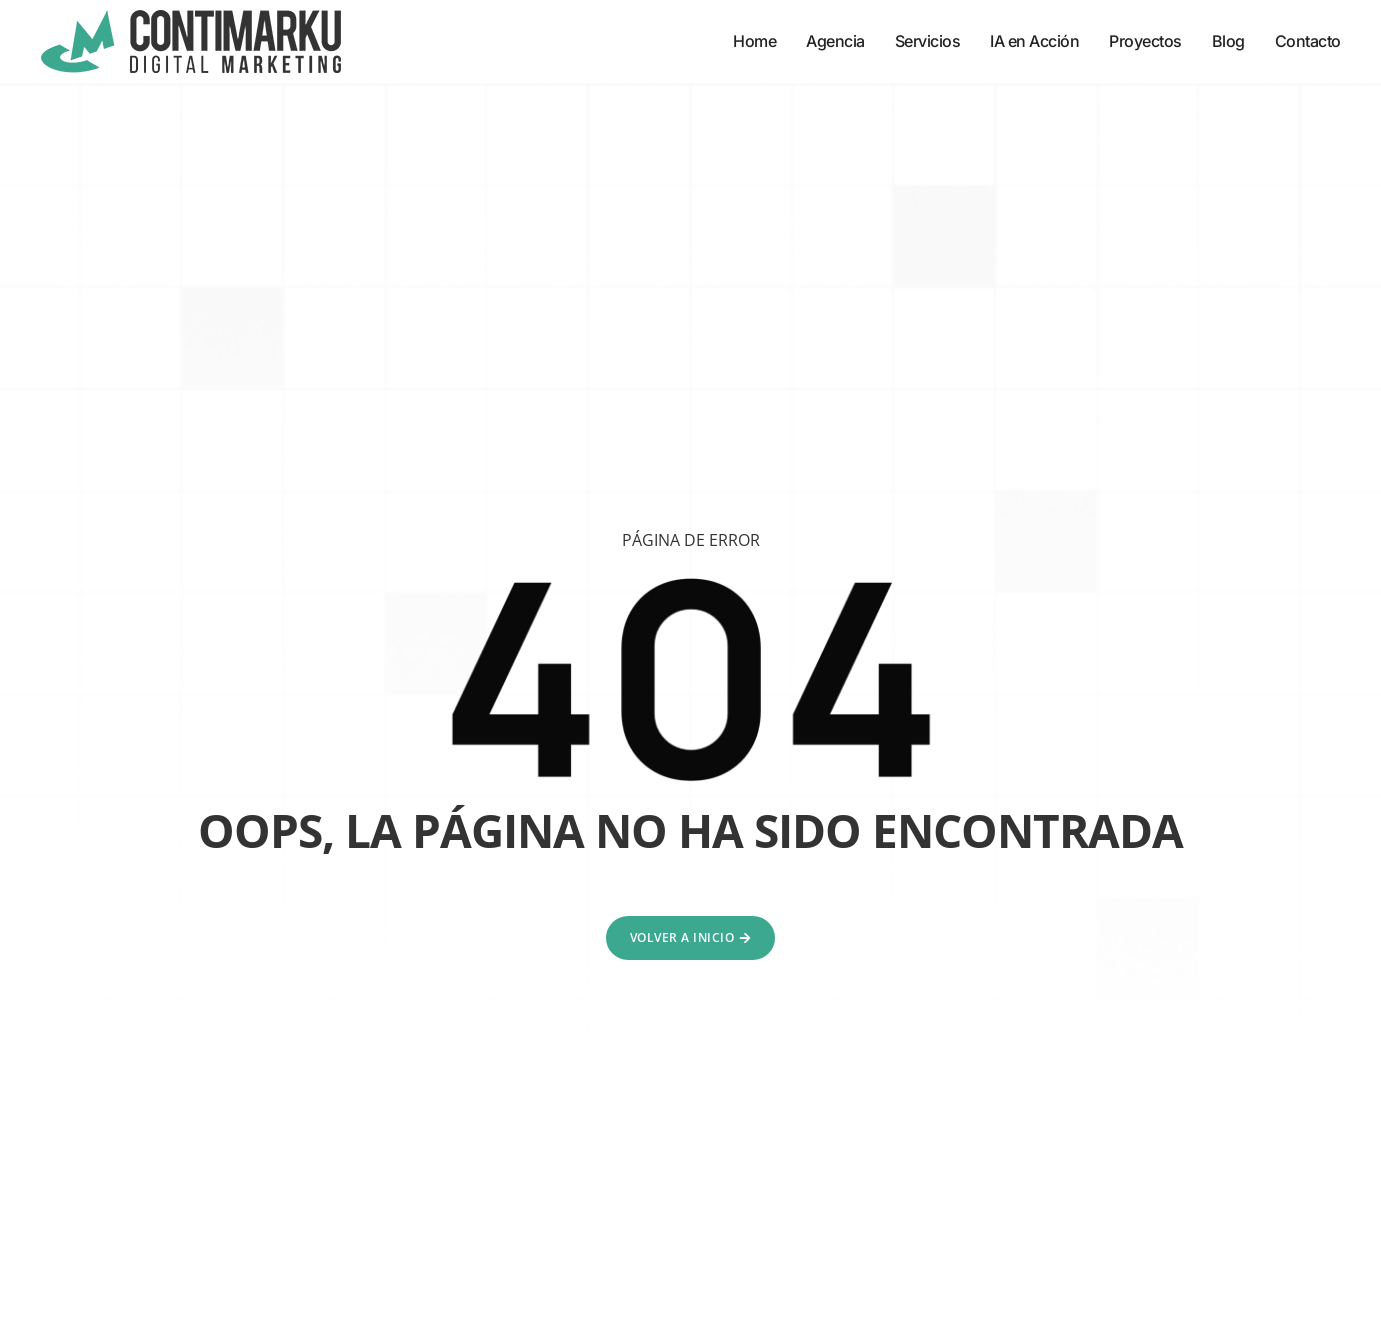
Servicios (928, 41)
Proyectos (1145, 41)
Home (754, 41)
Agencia (835, 41)
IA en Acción (1034, 41)
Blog (1228, 41)
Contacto (1308, 41)
